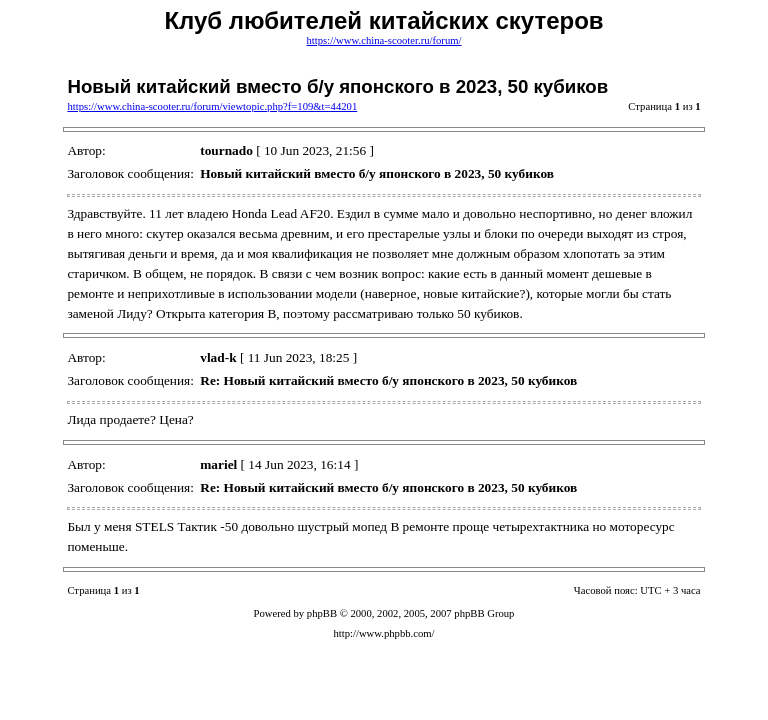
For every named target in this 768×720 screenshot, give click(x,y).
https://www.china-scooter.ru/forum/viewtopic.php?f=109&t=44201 (212, 106)
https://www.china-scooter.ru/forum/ (384, 40)
